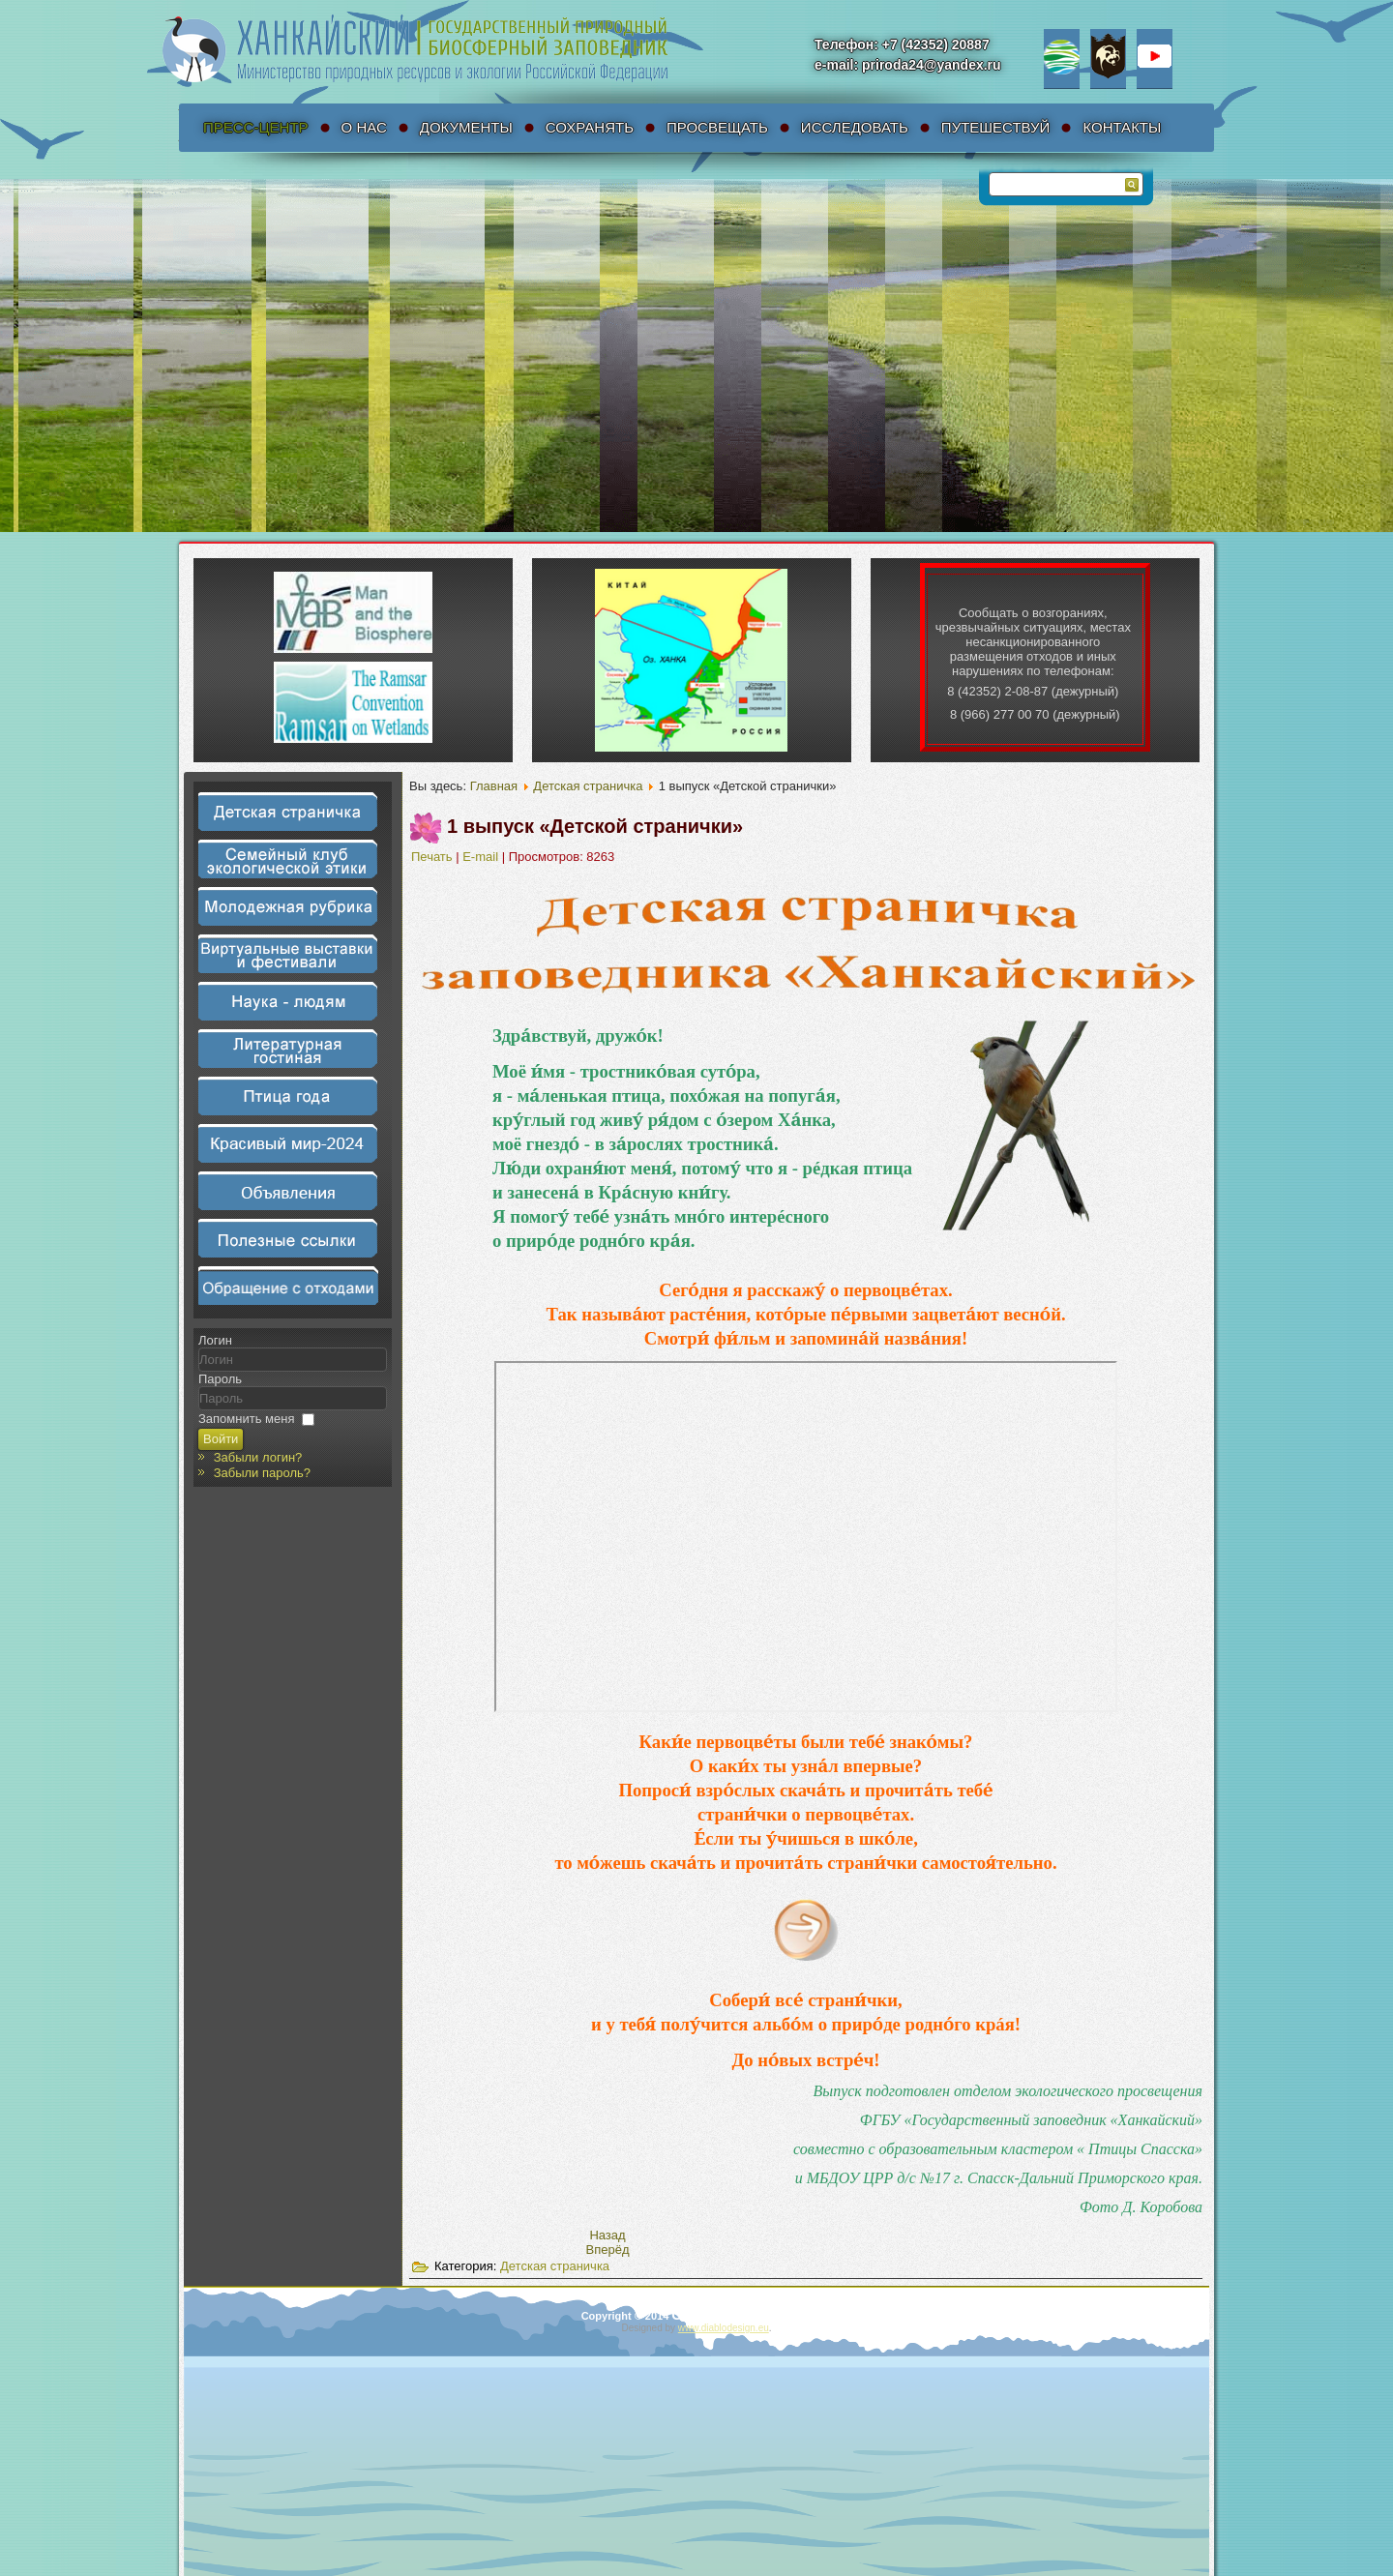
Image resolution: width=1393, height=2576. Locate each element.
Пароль (220, 1379)
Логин (215, 1340)
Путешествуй (996, 127)
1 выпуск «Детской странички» (595, 826)
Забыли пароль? (262, 1473)
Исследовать (854, 127)
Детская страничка (587, 786)
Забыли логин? (258, 1457)
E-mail (481, 856)
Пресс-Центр (256, 127)
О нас (364, 127)
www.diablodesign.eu (723, 2328)
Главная (494, 786)
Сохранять (590, 127)
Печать (433, 856)
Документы (466, 127)
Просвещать (717, 127)
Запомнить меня (246, 1418)
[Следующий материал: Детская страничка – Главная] (608, 2249)
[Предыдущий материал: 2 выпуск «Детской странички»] (607, 2235)
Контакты (1121, 127)
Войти (220, 1439)
